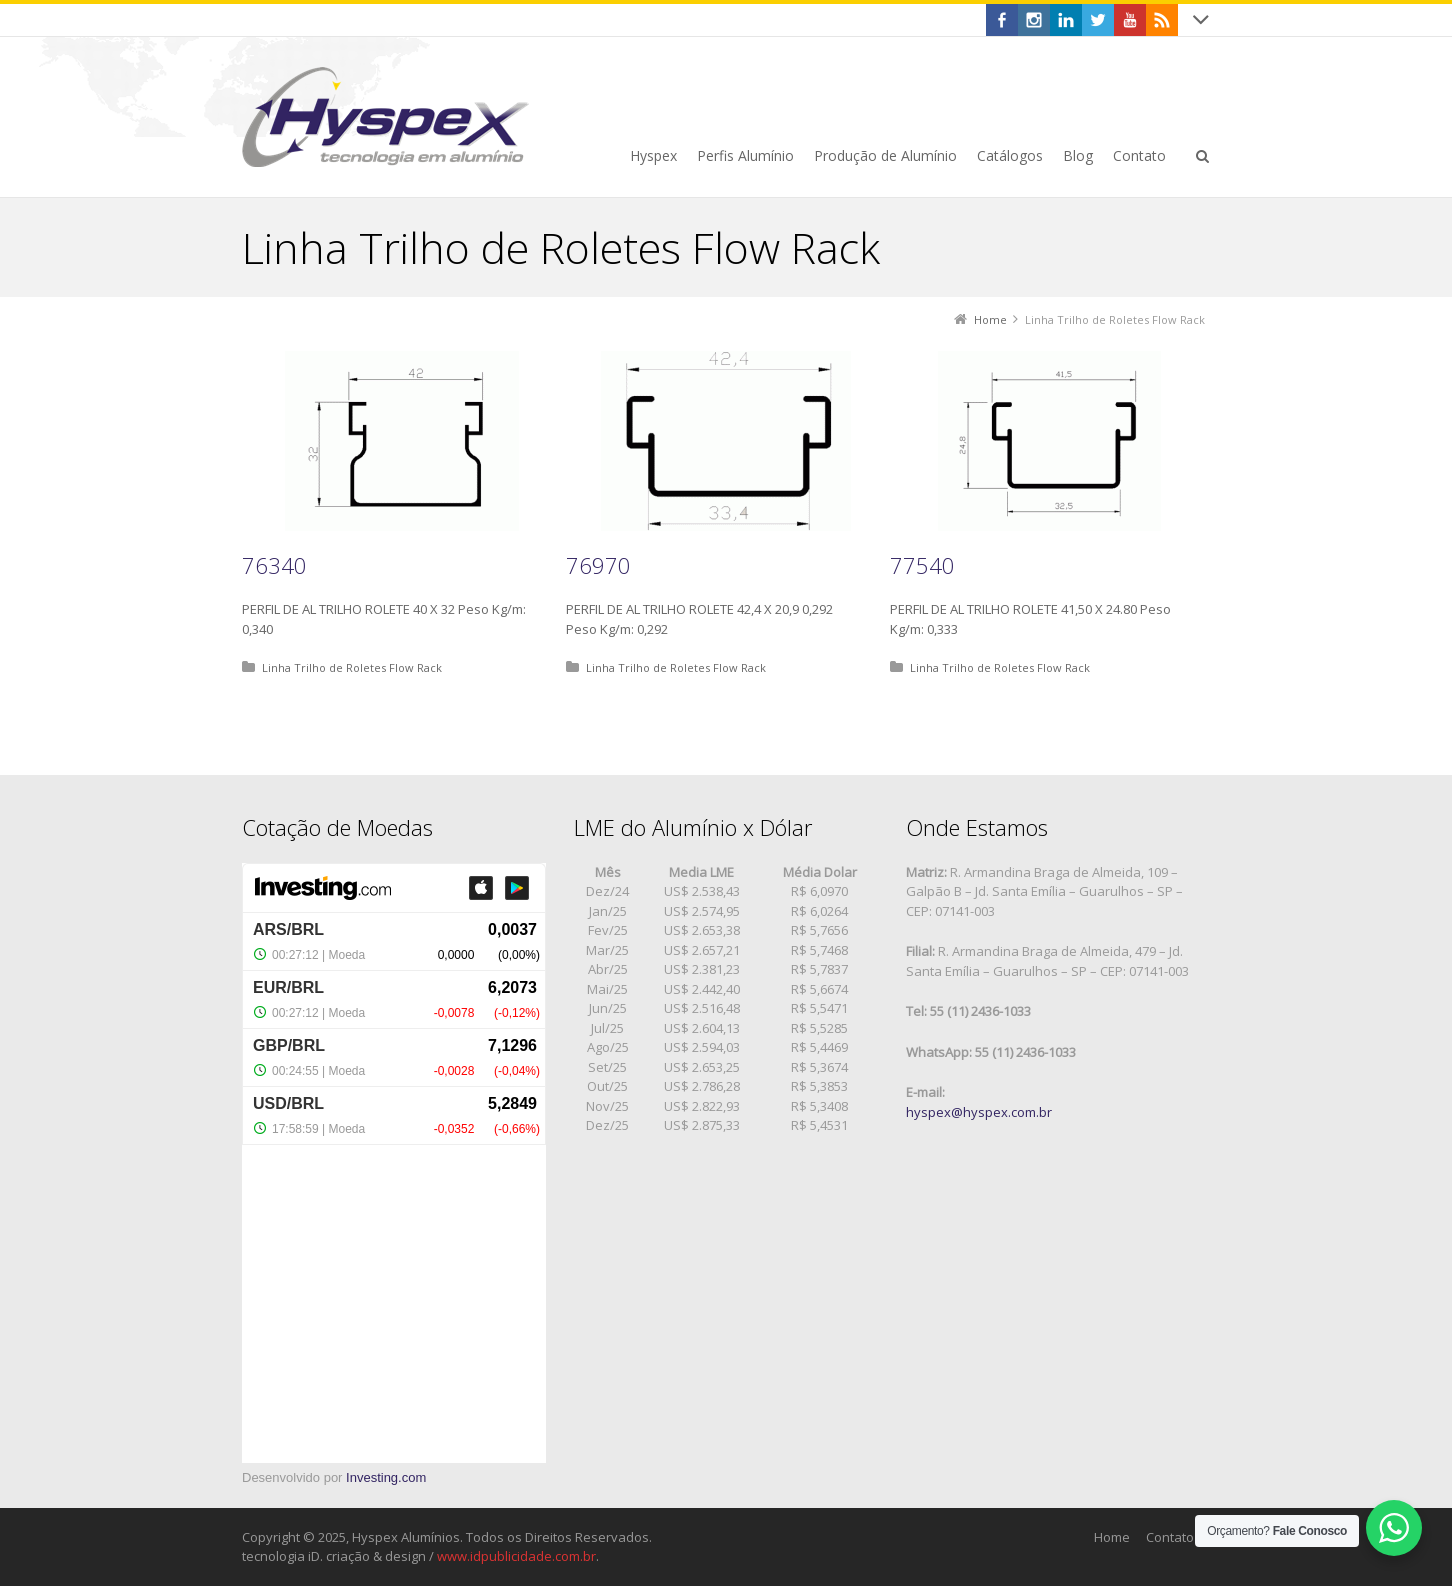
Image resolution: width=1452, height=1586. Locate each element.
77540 (922, 565)
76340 (274, 565)
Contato (1170, 1537)
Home (1112, 1537)
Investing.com (386, 1477)
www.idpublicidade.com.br (516, 1556)
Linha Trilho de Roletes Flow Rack (352, 667)
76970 (598, 565)
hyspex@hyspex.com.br (979, 1112)
